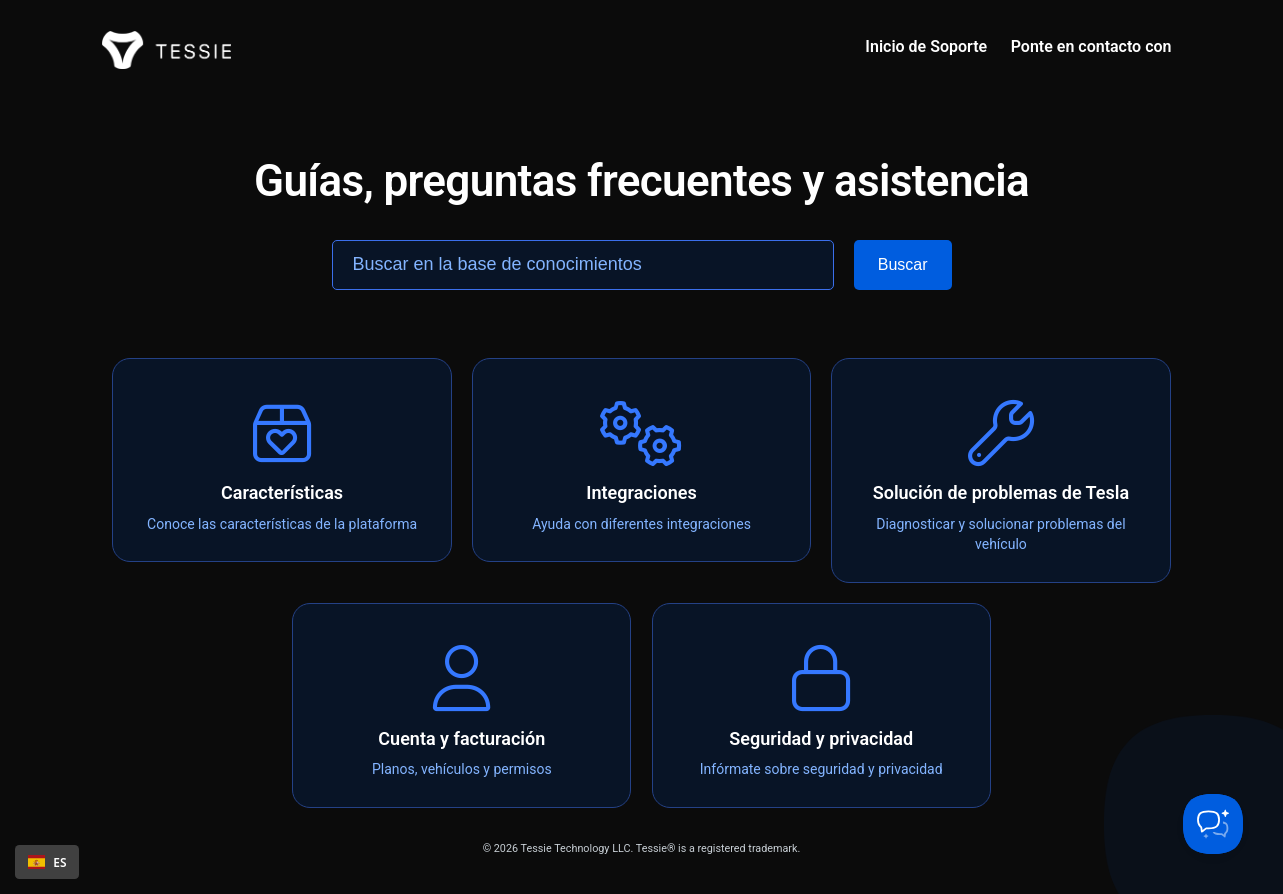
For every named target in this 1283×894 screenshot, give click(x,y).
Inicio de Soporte (926, 46)
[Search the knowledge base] (583, 265)
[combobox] (47, 862)
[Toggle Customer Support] (1213, 824)
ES (47, 862)
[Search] (903, 265)
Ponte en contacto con (1091, 46)
